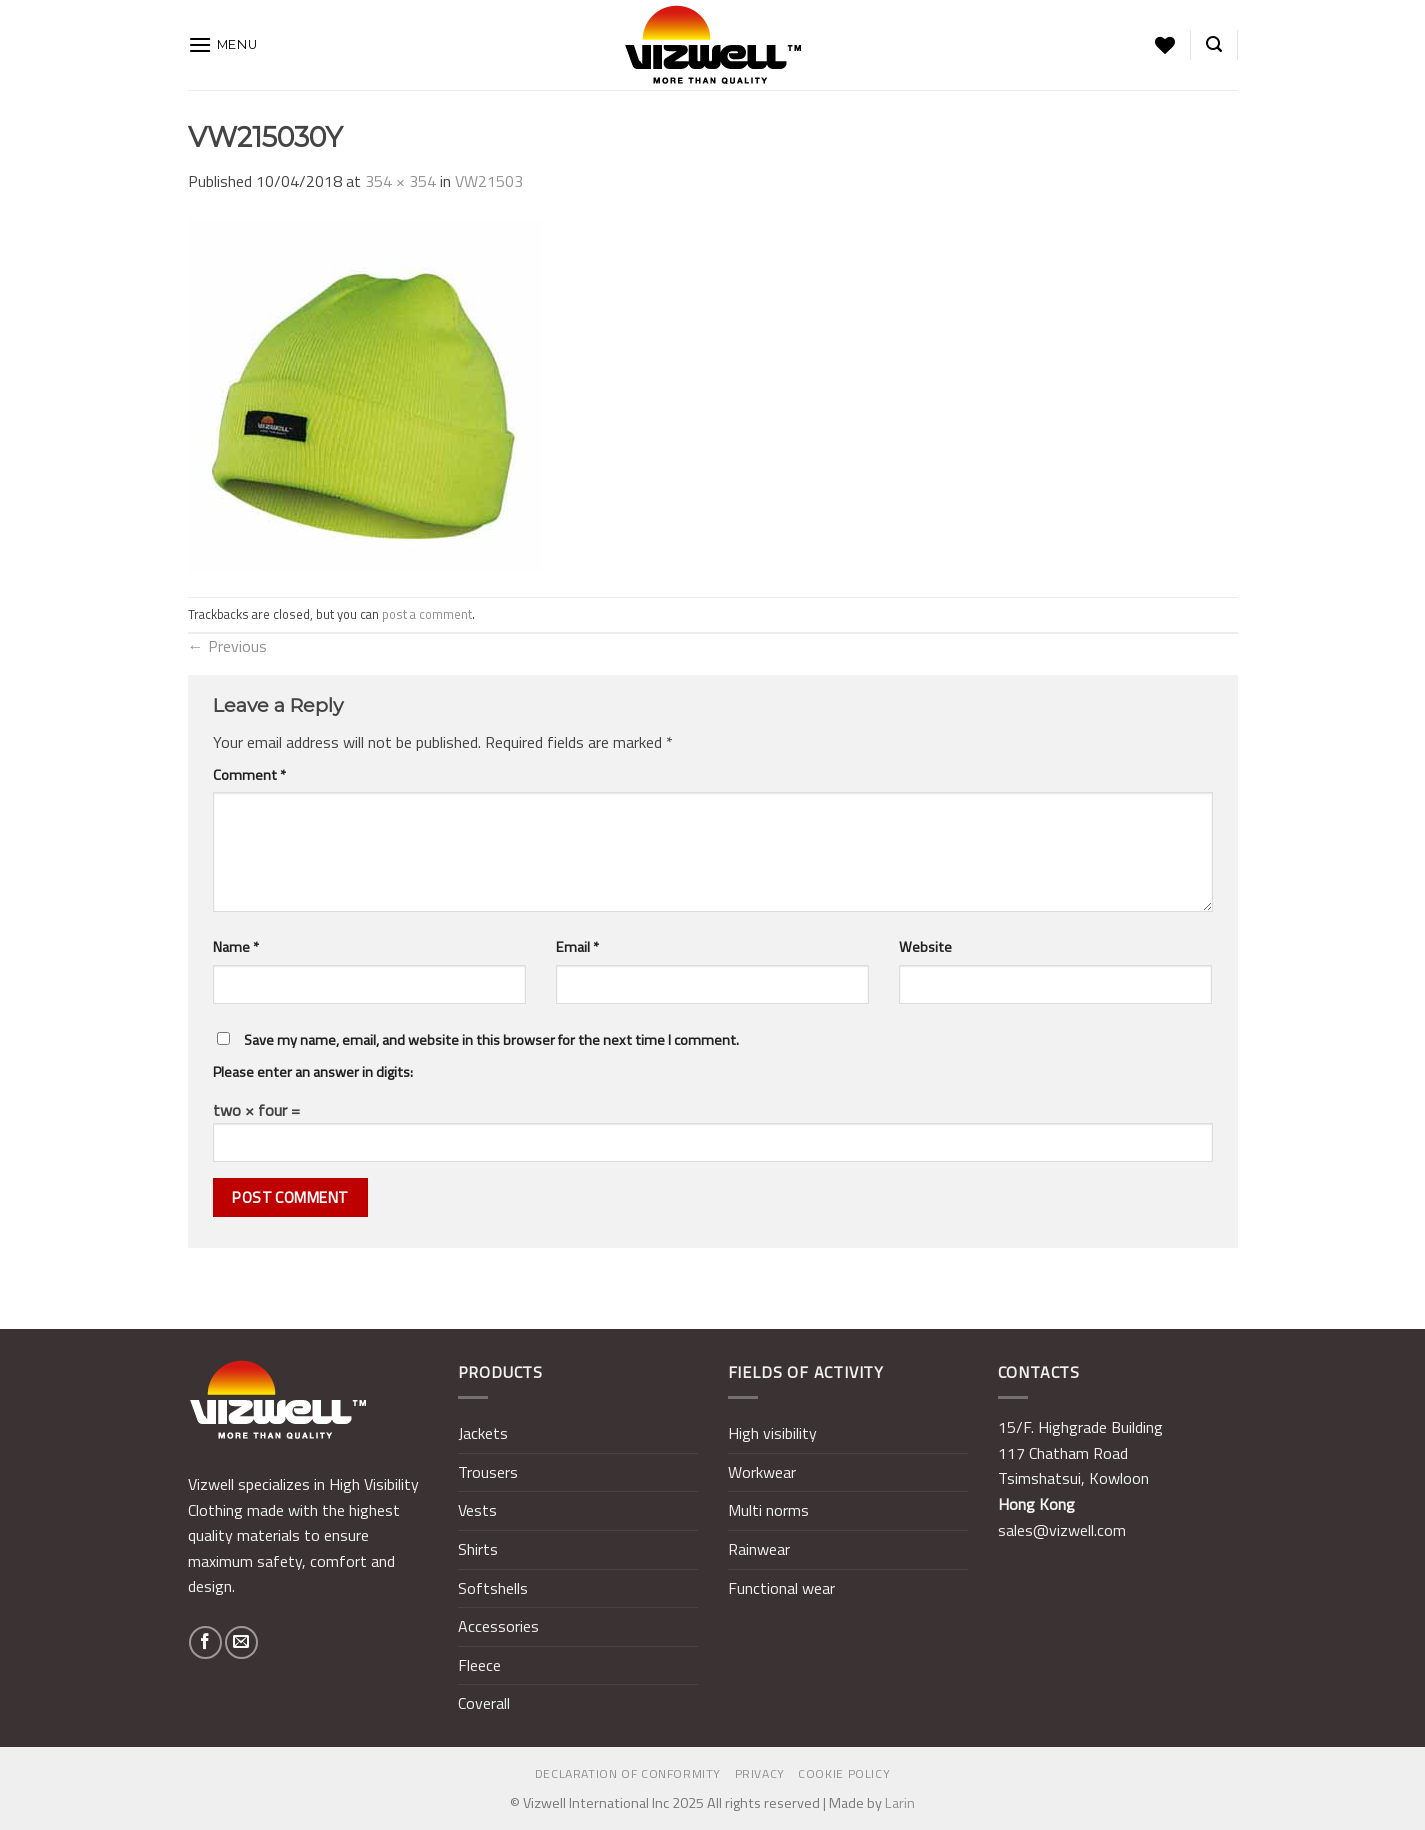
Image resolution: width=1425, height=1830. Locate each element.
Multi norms (768, 1510)
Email (577, 947)
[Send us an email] (241, 1642)
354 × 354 (400, 181)
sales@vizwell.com (1062, 1530)
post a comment (427, 614)
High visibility (772, 1433)
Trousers (488, 1472)
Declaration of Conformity (628, 1773)
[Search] (1214, 44)
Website (925, 947)
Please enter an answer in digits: (313, 1072)
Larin (900, 1803)
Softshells (493, 1588)
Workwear (762, 1472)
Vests (477, 1510)
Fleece (479, 1665)
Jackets (483, 1433)
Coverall (484, 1703)
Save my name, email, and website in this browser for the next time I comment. (491, 1040)
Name (236, 947)
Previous (227, 646)
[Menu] (223, 44)
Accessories (498, 1626)
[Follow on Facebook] (205, 1642)
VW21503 (489, 181)
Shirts (478, 1549)
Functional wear (781, 1588)
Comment (249, 775)
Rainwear (759, 1549)
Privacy (760, 1773)
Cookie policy (844, 1773)
